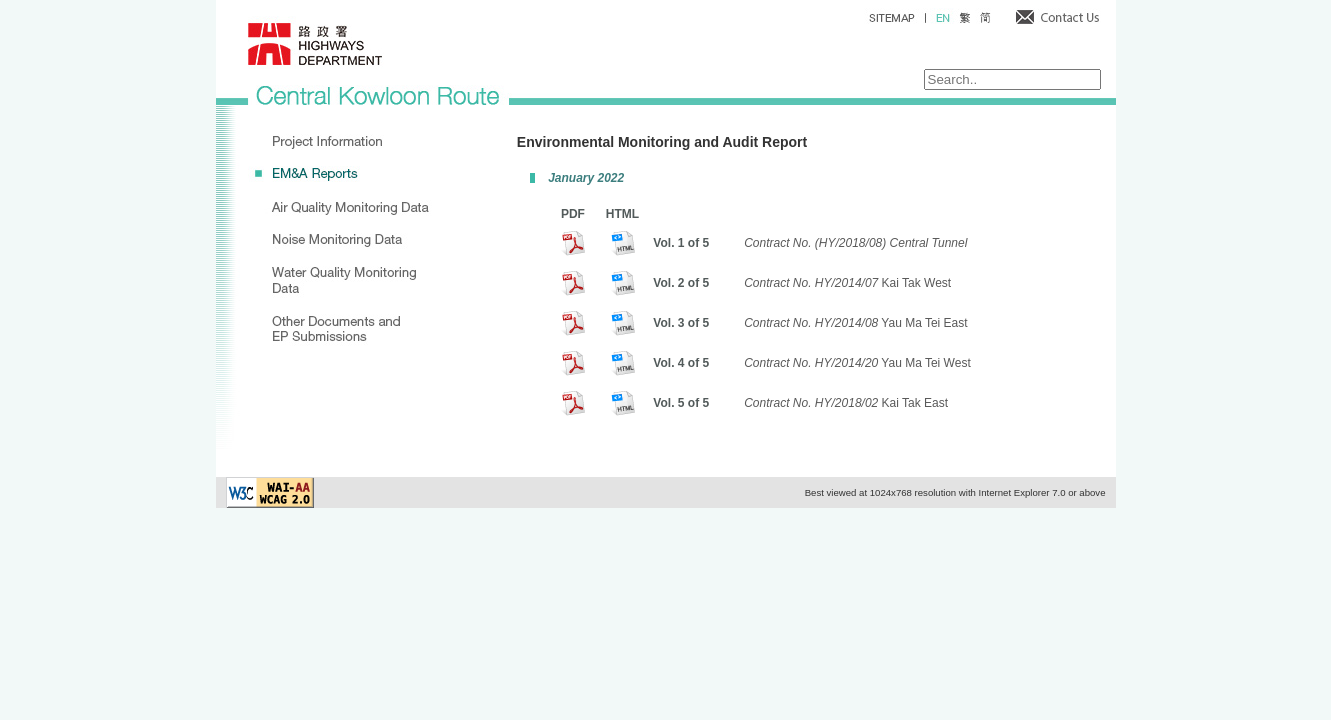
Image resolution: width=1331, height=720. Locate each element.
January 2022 (586, 178)
